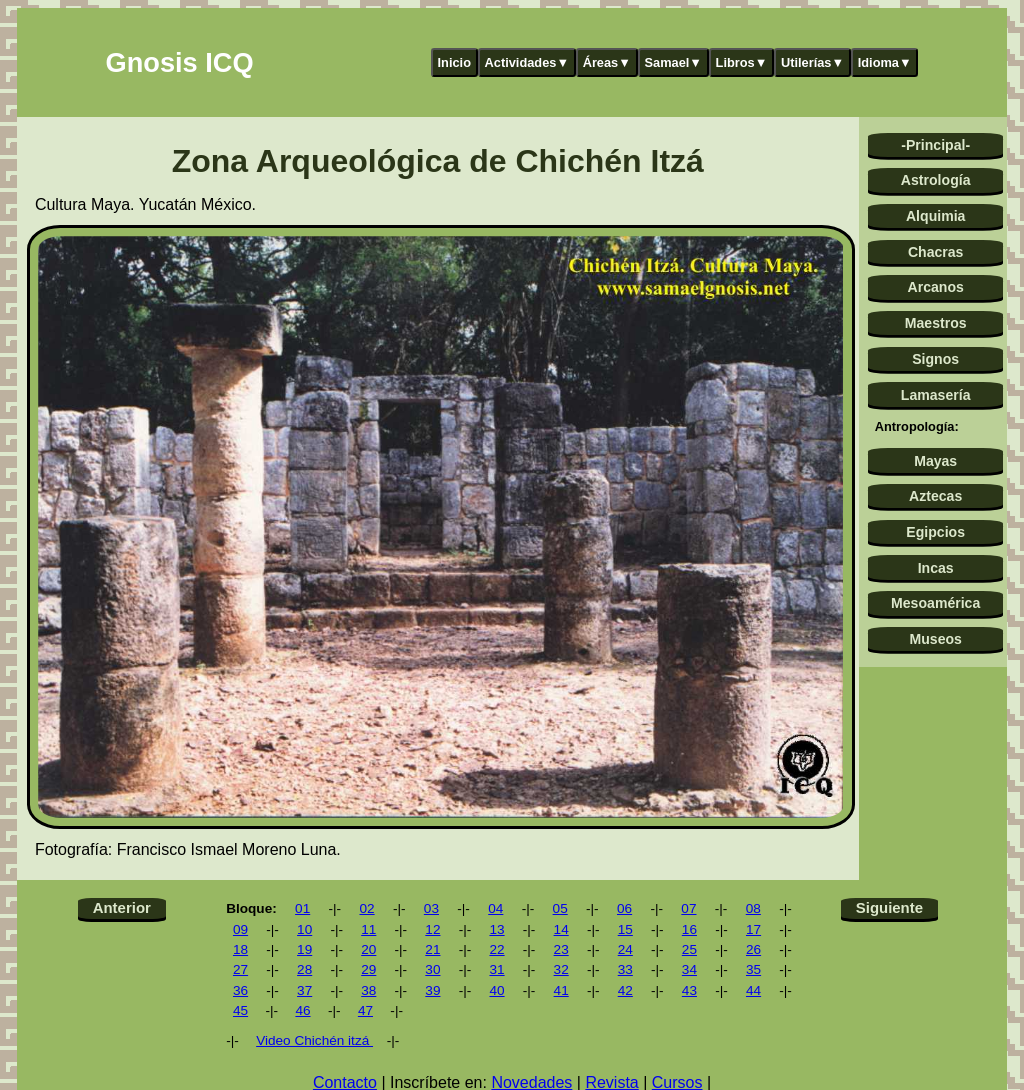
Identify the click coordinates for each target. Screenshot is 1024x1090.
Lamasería (936, 395)
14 (561, 929)
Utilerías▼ (812, 62)
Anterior (122, 907)
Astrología (936, 180)
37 (304, 990)
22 (496, 949)
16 (689, 929)
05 (560, 908)
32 (561, 969)
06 (624, 908)
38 (368, 990)
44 (753, 990)
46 (302, 1010)
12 (432, 929)
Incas (936, 568)
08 (753, 908)
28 (304, 969)
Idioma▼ (885, 62)
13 (496, 929)
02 (366, 908)
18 (240, 949)
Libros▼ (742, 62)
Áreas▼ (607, 62)
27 (240, 969)
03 (431, 908)
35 (753, 969)
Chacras (936, 252)
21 (432, 949)
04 (495, 908)
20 (368, 949)
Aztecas (935, 496)
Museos (935, 639)
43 (689, 990)
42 (625, 990)
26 (753, 949)
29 (368, 969)
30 (432, 969)
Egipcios (935, 532)
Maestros (936, 323)
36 (240, 990)
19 (304, 949)
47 (365, 1010)
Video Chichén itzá (314, 1040)
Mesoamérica (935, 603)
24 (625, 949)
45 (240, 1010)
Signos (935, 359)
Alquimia (935, 216)
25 (689, 949)
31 (496, 969)
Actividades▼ (527, 62)
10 (304, 929)
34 (689, 969)
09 (240, 929)
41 (561, 990)
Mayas (935, 461)
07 (688, 908)
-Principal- (935, 145)
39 (432, 990)
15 (625, 929)
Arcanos (936, 287)
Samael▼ (673, 62)
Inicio (454, 62)
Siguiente (889, 907)
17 (753, 929)
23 (561, 949)
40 (496, 990)
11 (368, 929)
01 (302, 908)
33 (625, 969)
